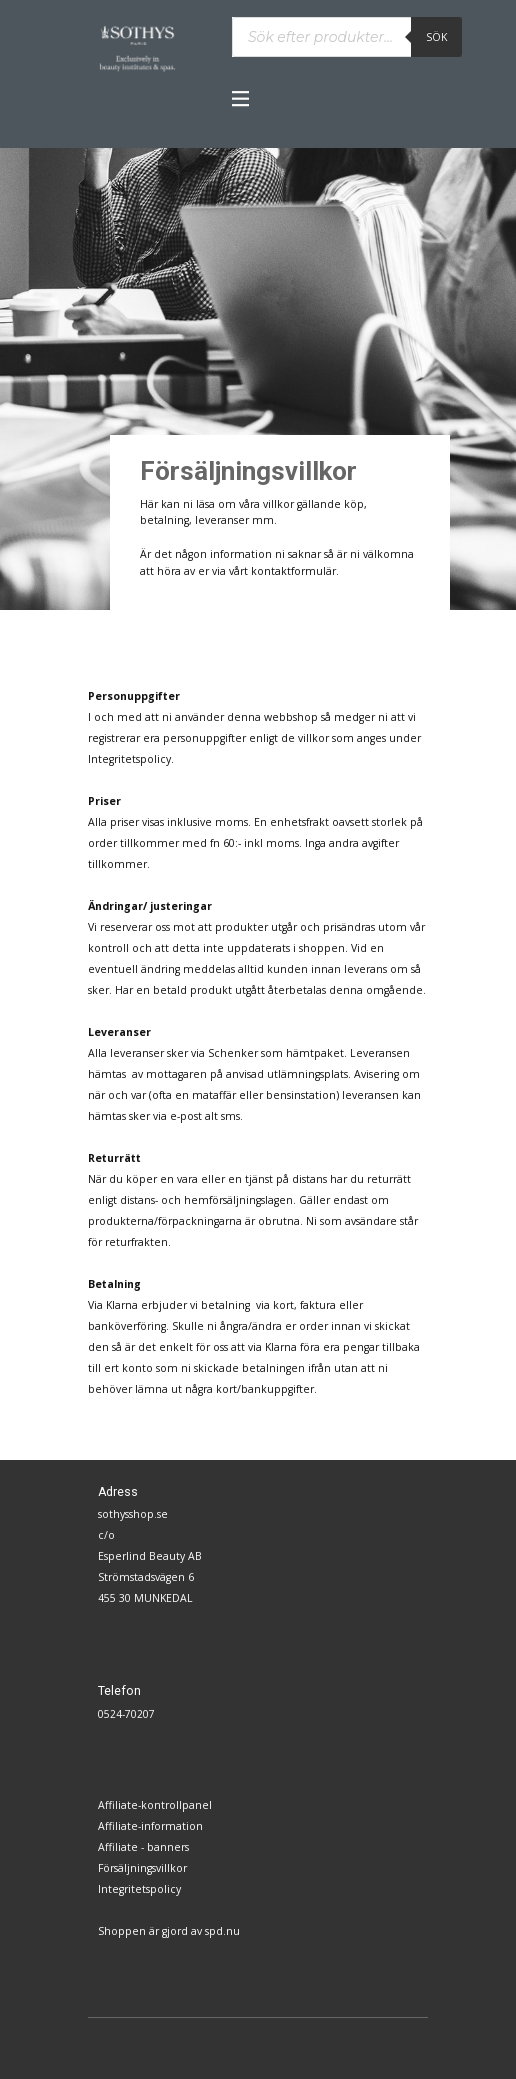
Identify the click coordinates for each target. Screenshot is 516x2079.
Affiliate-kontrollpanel (155, 1805)
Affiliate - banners (143, 1847)
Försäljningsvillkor (142, 1868)
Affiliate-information (150, 1826)
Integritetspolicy (139, 1889)
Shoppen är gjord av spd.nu (169, 1931)
